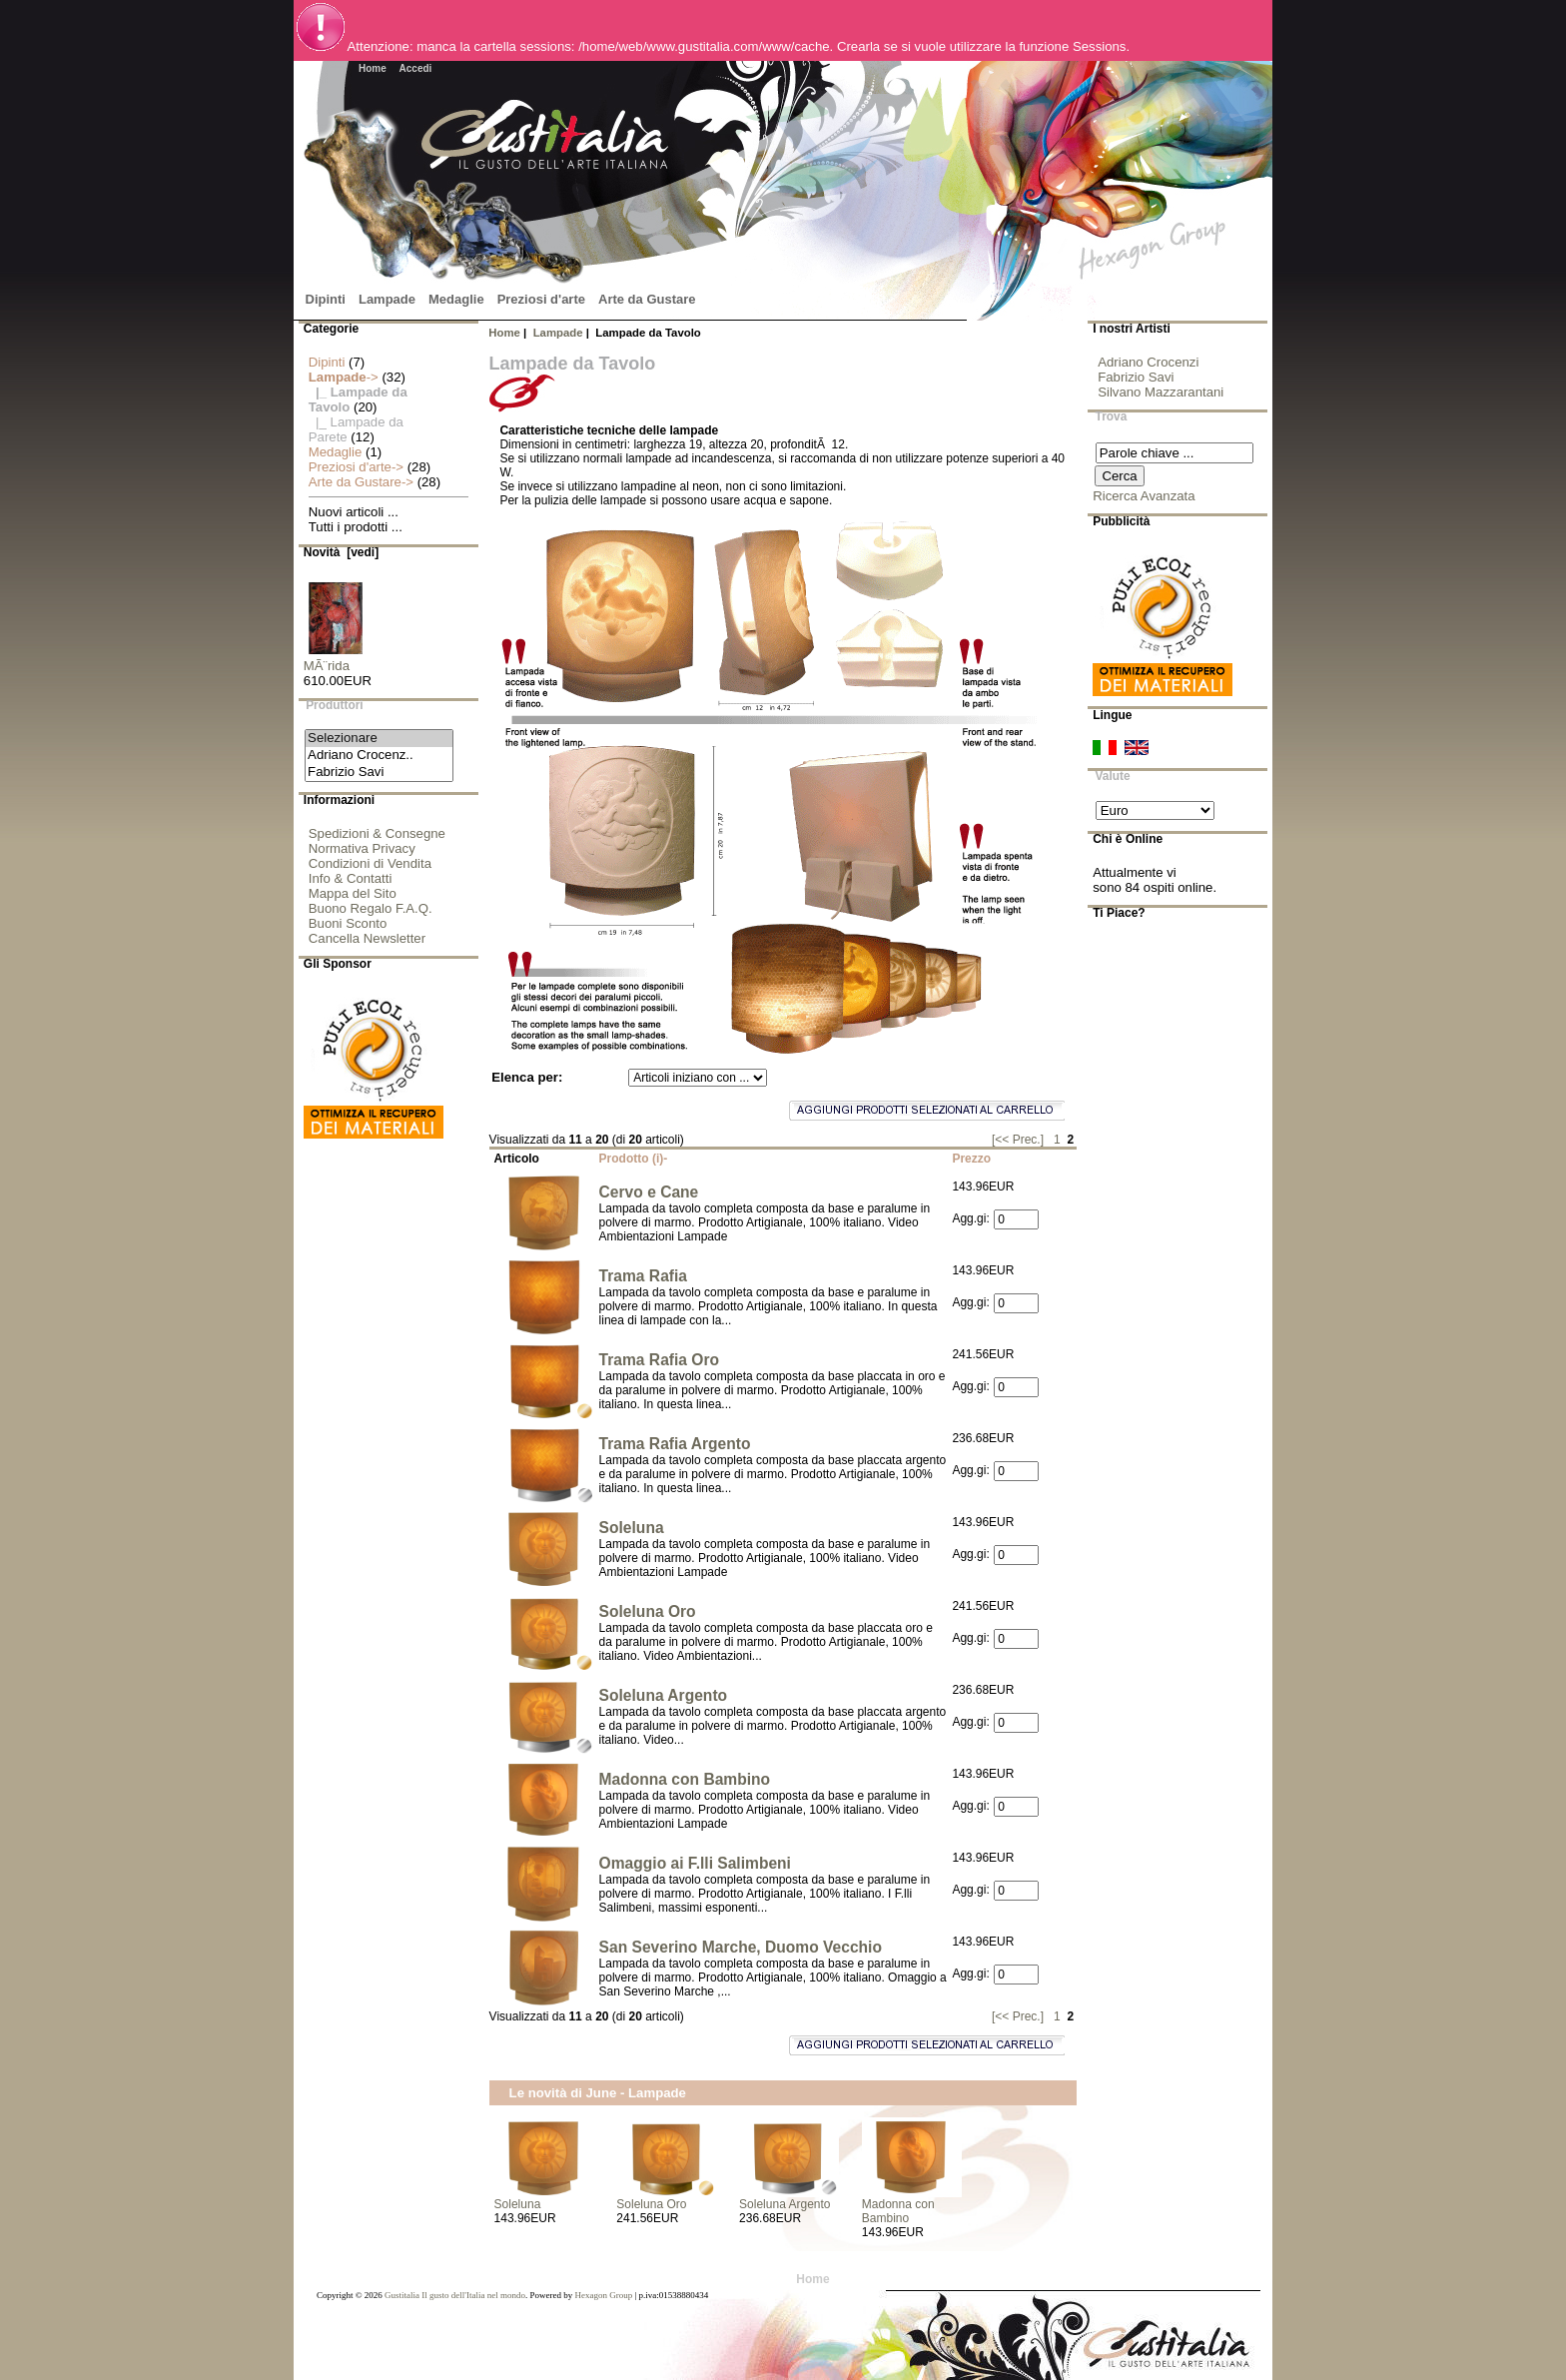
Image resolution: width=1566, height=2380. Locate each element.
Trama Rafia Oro (659, 1359)
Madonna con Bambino (685, 1779)
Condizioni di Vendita (370, 863)
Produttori (334, 706)
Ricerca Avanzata (1143, 495)
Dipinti (326, 299)
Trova (1112, 417)
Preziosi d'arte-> (356, 466)
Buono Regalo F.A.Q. (370, 908)
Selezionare (379, 738)
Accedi (415, 68)
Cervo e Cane (649, 1192)
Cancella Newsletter (367, 938)
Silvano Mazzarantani (1160, 392)
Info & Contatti (350, 878)
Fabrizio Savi (379, 772)
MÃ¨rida (336, 659)
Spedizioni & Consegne (377, 833)
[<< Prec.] (1018, 1140)
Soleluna (631, 1527)
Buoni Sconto (348, 923)
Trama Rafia (643, 1275)
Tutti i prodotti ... (355, 526)
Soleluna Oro (647, 1611)
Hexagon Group (603, 2295)
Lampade (558, 333)
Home (373, 68)
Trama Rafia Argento (675, 1443)
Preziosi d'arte (541, 299)
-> (344, 377)
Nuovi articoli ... (353, 511)
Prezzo (971, 1159)
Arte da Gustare (647, 299)
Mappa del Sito (352, 893)
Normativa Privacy (362, 848)
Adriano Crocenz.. (379, 755)
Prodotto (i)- (633, 1159)
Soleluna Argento (663, 1695)
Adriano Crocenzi (1148, 362)
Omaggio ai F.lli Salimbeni (695, 1863)
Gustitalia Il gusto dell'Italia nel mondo (455, 2295)
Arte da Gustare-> (361, 481)
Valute (1113, 776)
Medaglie (456, 299)
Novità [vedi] (341, 552)
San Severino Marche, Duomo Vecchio (740, 1947)
